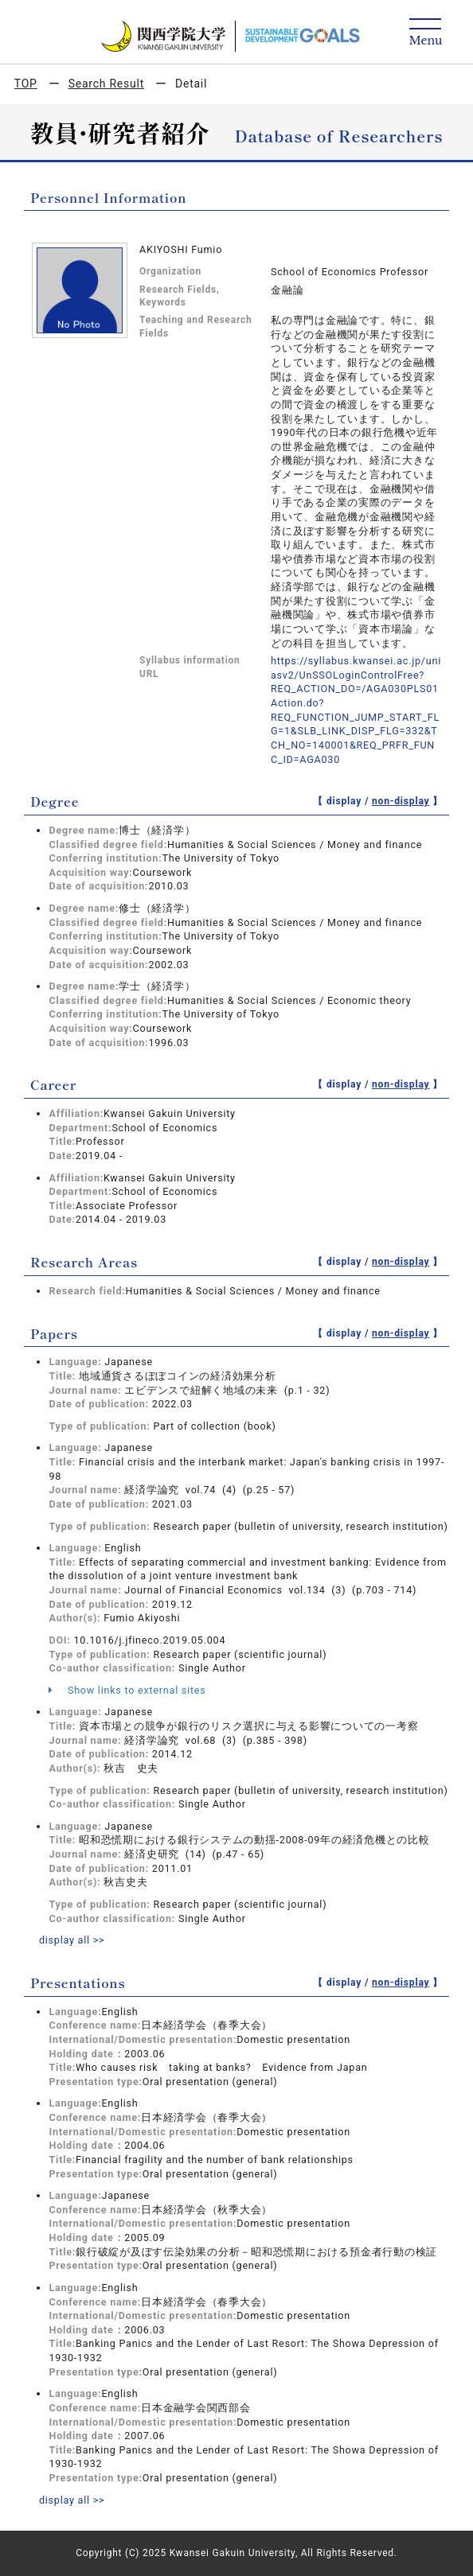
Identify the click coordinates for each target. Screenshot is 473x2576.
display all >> (72, 1940)
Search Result (106, 83)
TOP (25, 83)
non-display (401, 801)
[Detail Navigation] (425, 33)
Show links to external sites (127, 1690)
